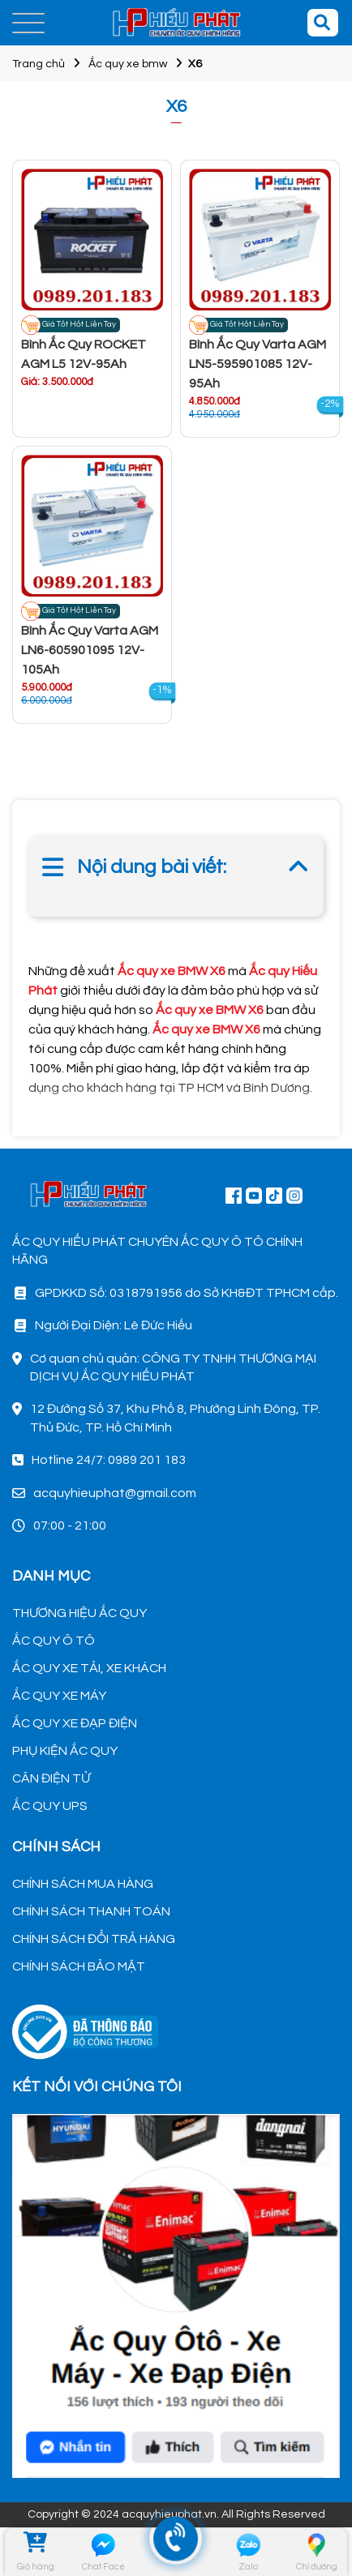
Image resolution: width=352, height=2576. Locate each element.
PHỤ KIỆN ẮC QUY (65, 1750)
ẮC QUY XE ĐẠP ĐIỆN (74, 1723)
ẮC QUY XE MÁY (59, 1695)
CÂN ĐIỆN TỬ (51, 1778)
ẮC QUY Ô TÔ (53, 1640)
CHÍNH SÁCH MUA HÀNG (82, 1883)
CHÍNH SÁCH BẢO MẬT (78, 1966)
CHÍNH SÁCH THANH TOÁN (91, 1911)
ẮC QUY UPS (50, 1805)
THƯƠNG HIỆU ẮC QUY (79, 1613)
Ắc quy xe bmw (127, 64)
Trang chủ (38, 64)
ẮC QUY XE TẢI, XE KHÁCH (89, 1668)
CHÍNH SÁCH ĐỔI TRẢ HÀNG (93, 1938)
